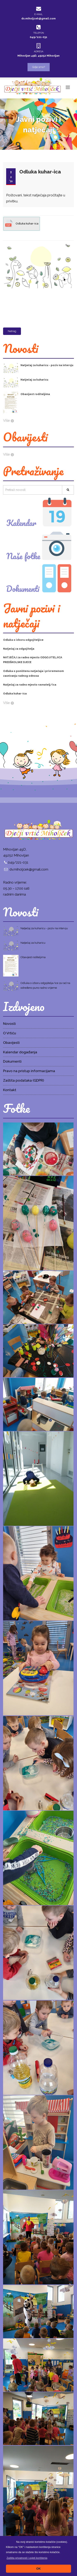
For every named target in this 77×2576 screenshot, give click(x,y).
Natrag (12, 331)
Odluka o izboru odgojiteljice (23, 639)
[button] (27, 2558)
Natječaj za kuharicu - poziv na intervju (47, 365)
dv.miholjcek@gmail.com (38, 18)
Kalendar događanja (20, 1052)
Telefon (38, 32)
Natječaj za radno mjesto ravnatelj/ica (29, 684)
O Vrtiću (9, 1033)
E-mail (38, 14)
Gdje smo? (38, 67)
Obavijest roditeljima (35, 394)
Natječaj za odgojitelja (18, 648)
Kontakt (9, 1090)
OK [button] (38, 2568)
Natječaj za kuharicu (34, 379)
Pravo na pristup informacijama (29, 1071)
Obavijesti (11, 1043)
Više (6, 420)
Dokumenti (12, 1061)
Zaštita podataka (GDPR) (23, 1080)
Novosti (9, 1024)
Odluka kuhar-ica (40, 172)
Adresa (38, 51)
